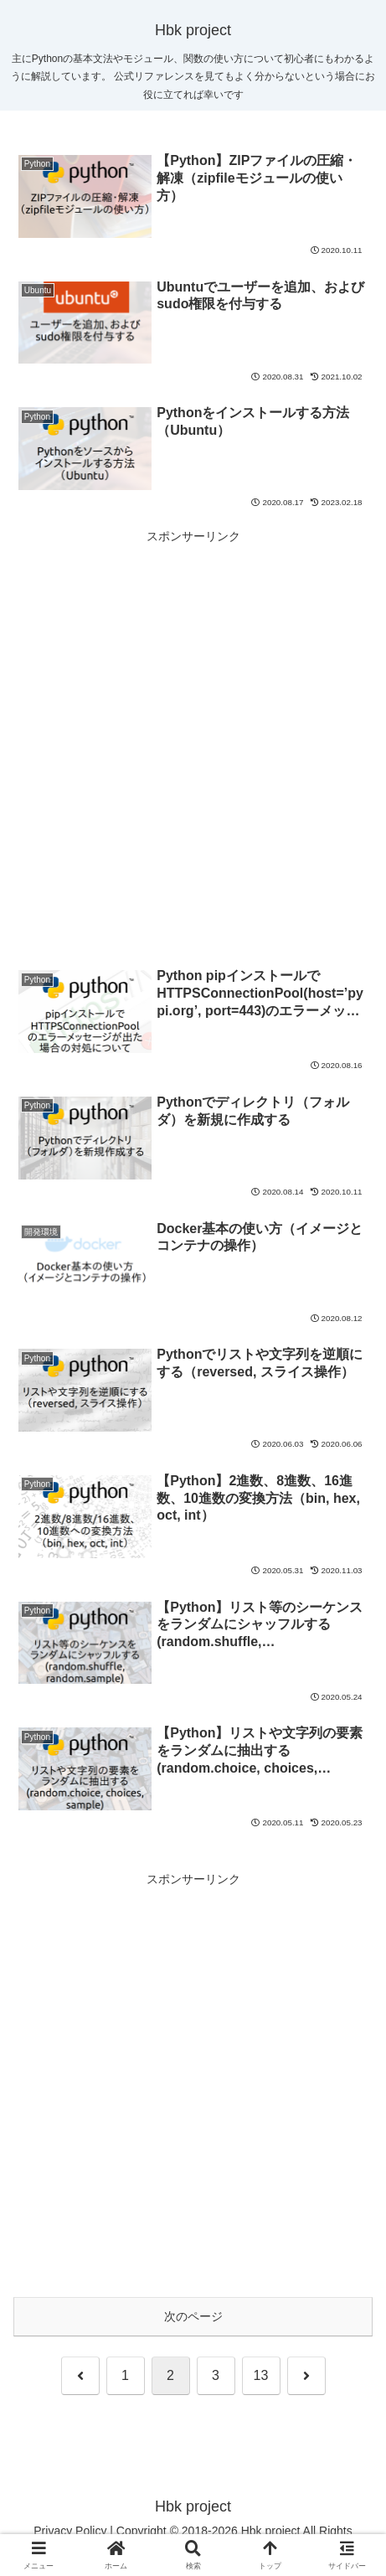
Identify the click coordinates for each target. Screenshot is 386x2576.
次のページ (193, 2316)
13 (261, 2375)
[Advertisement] (193, 740)
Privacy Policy (69, 2530)
